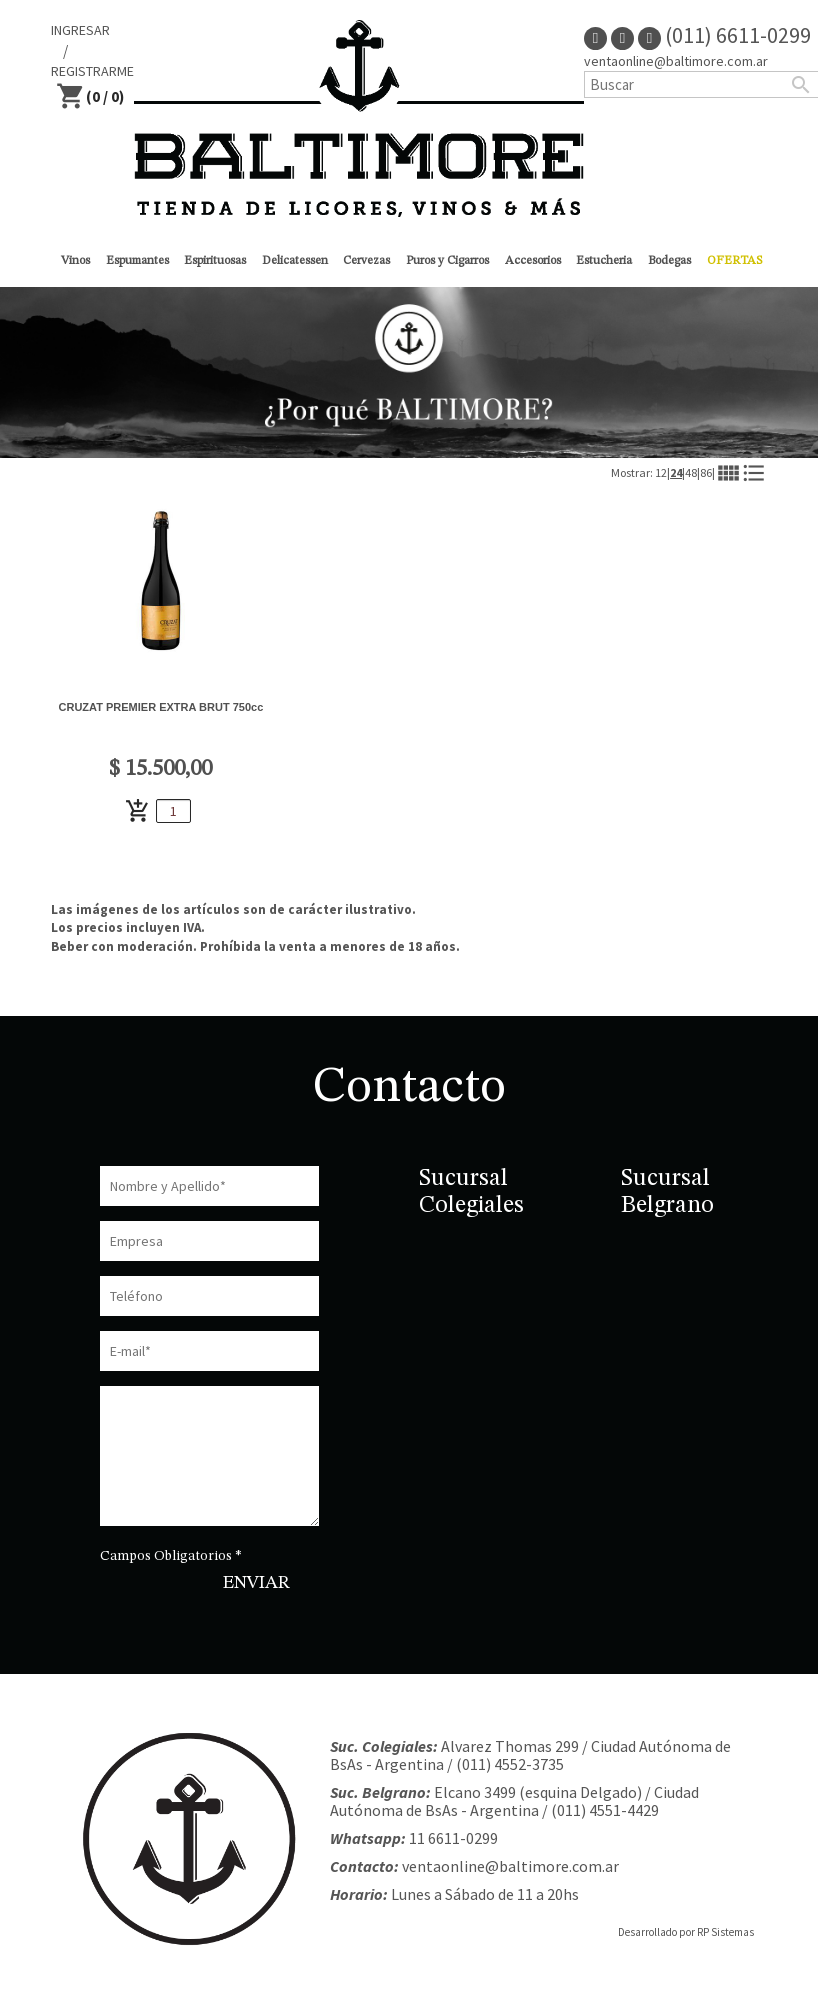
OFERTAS (734, 261)
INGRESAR (80, 30)
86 (706, 472)
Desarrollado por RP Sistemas (686, 1932)
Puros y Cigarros (447, 261)
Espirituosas (215, 261)
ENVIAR (256, 1583)
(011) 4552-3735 (510, 1764)
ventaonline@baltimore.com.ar (510, 1866)
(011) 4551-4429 (605, 1810)
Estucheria (604, 261)
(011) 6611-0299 (724, 35)
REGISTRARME (92, 71)
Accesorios (533, 261)
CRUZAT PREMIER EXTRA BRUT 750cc (161, 707)
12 (661, 472)
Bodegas (669, 261)
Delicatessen (295, 261)
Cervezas (366, 261)
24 (676, 472)
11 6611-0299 (453, 1838)
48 (691, 472)
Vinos (75, 261)
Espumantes (137, 261)
